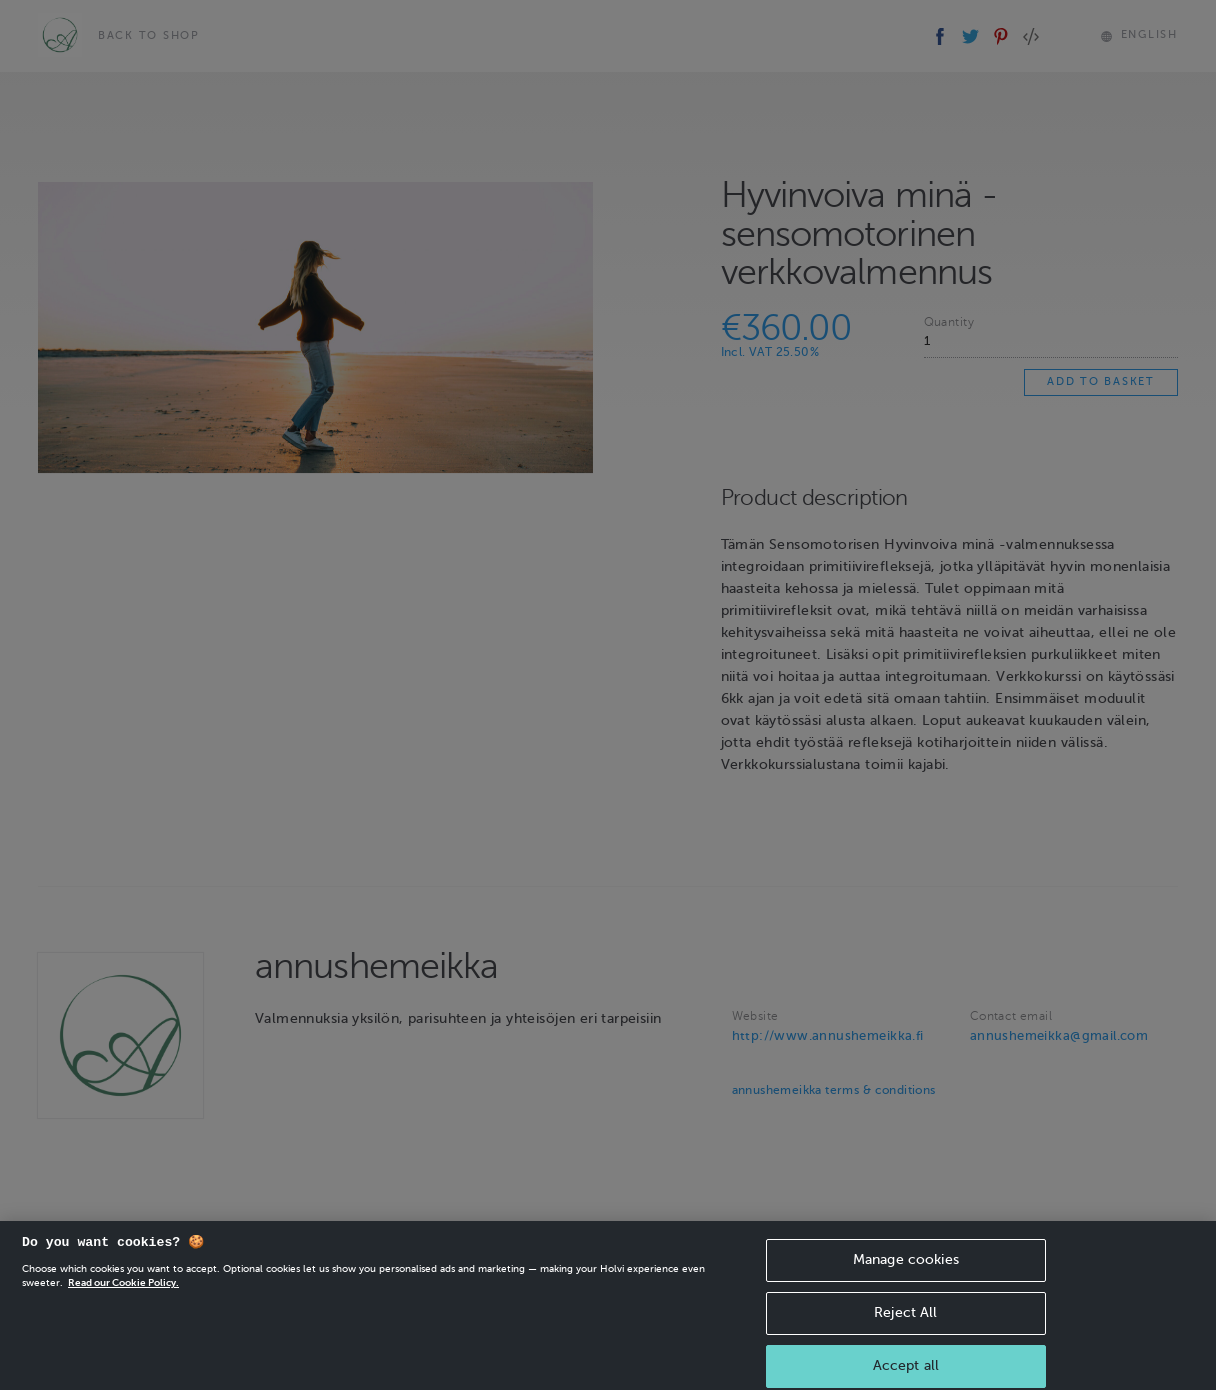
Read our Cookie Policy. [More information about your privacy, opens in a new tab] (123, 1294)
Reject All (905, 1324)
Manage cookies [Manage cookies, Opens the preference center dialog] (906, 1271)
